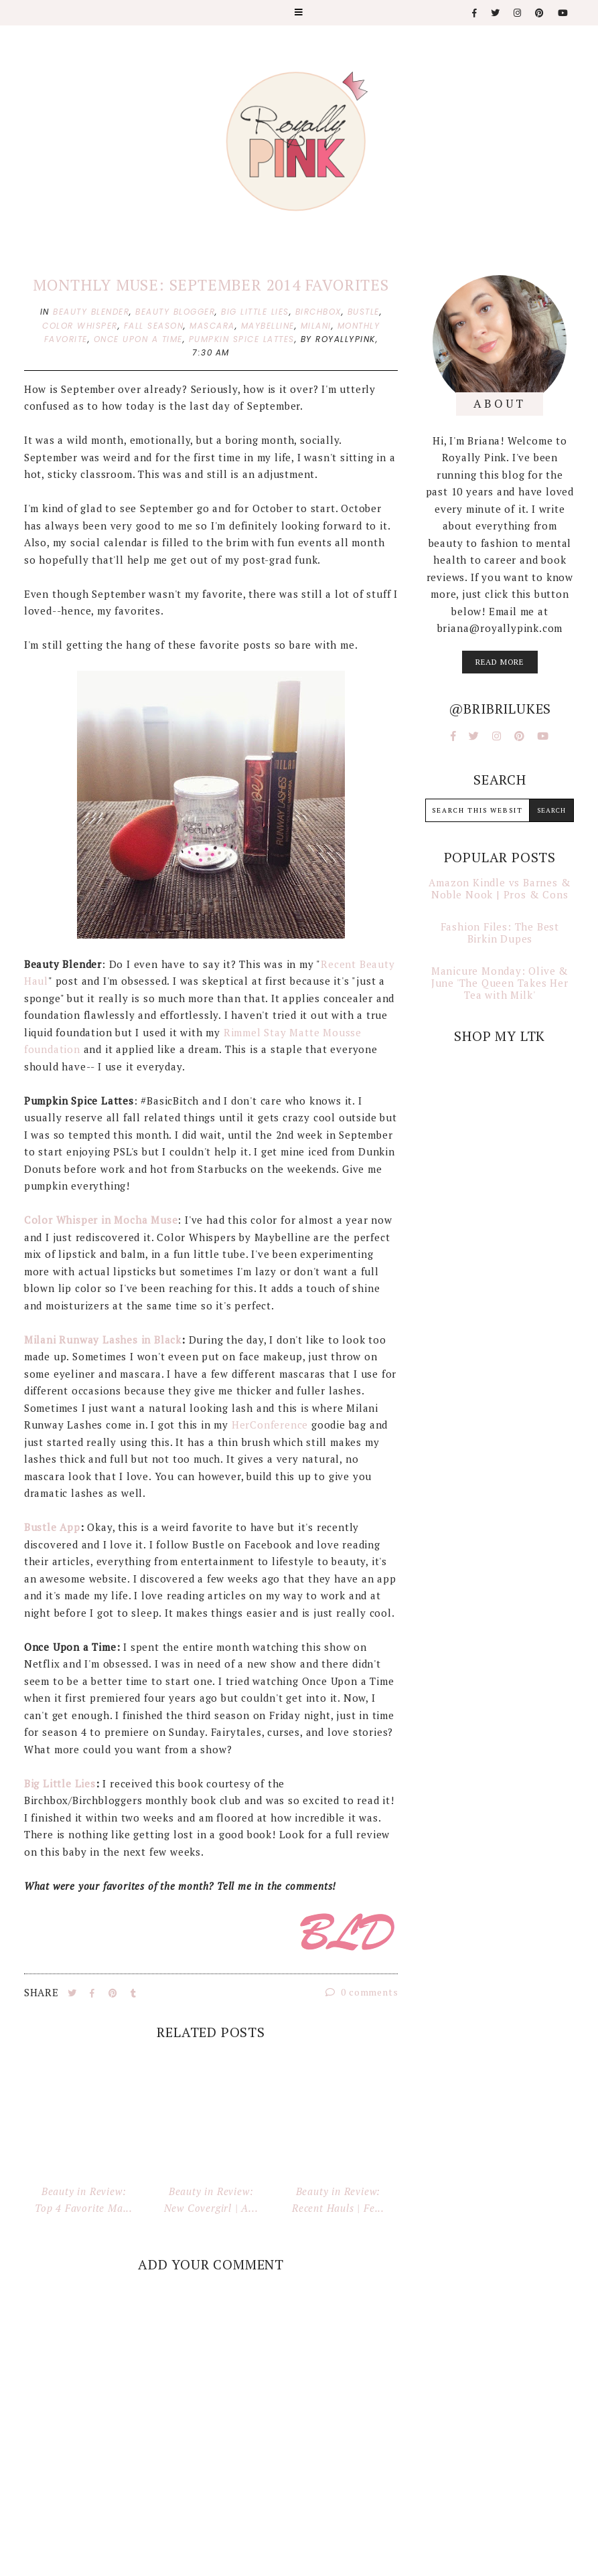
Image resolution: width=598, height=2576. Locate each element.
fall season (154, 325)
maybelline (268, 325)
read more (499, 662)
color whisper (80, 325)
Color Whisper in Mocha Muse (101, 1219)
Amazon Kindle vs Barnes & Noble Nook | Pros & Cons (500, 888)
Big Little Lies (60, 1783)
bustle (364, 311)
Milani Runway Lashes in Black (102, 1339)
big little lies (255, 311)
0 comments (361, 1992)
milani (316, 325)
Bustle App (52, 1527)
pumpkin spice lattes (242, 339)
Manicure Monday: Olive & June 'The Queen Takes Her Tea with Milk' (500, 982)
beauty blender (91, 311)
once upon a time (138, 339)
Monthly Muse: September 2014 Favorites (210, 284)
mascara (212, 325)
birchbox (318, 311)
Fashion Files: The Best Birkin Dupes (500, 932)
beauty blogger (175, 311)
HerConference (270, 1424)
